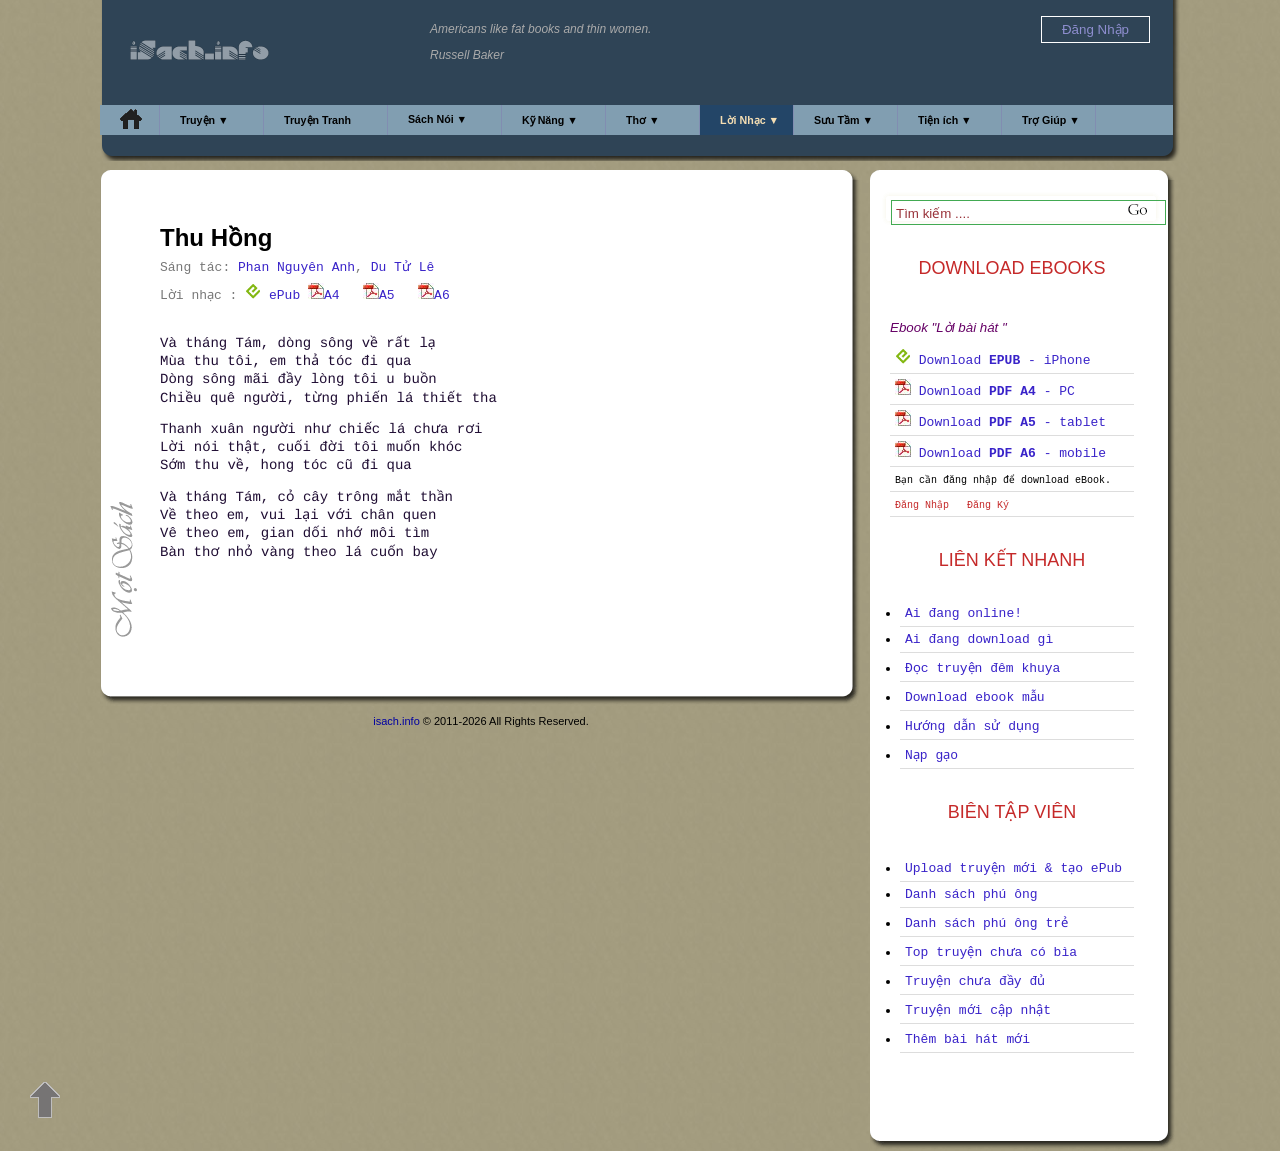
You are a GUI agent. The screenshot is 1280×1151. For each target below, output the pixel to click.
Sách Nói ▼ (437, 119)
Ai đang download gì (979, 639)
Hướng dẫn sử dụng (972, 726)
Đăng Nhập (922, 505)
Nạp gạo (931, 755)
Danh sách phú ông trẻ (986, 923)
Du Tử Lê (403, 267)
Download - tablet (1000, 422)
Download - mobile (1000, 453)
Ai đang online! (963, 613)
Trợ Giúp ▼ (1051, 120)
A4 (324, 295)
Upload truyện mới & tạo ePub (1013, 868)
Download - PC (985, 391)
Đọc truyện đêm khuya (982, 668)
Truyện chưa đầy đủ (975, 981)
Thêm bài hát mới (967, 1039)
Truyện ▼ (204, 120)
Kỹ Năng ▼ (550, 120)
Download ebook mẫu (975, 697)
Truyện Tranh (317, 120)
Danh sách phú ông (971, 894)
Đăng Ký (988, 505)
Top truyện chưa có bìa (991, 952)
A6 (434, 295)
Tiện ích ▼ (945, 120)
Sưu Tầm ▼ (843, 120)
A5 (379, 295)
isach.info (396, 721)
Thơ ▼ (643, 120)
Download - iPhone (992, 360)
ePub (272, 295)
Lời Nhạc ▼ (749, 120)
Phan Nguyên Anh (296, 267)
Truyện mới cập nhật (978, 1010)
